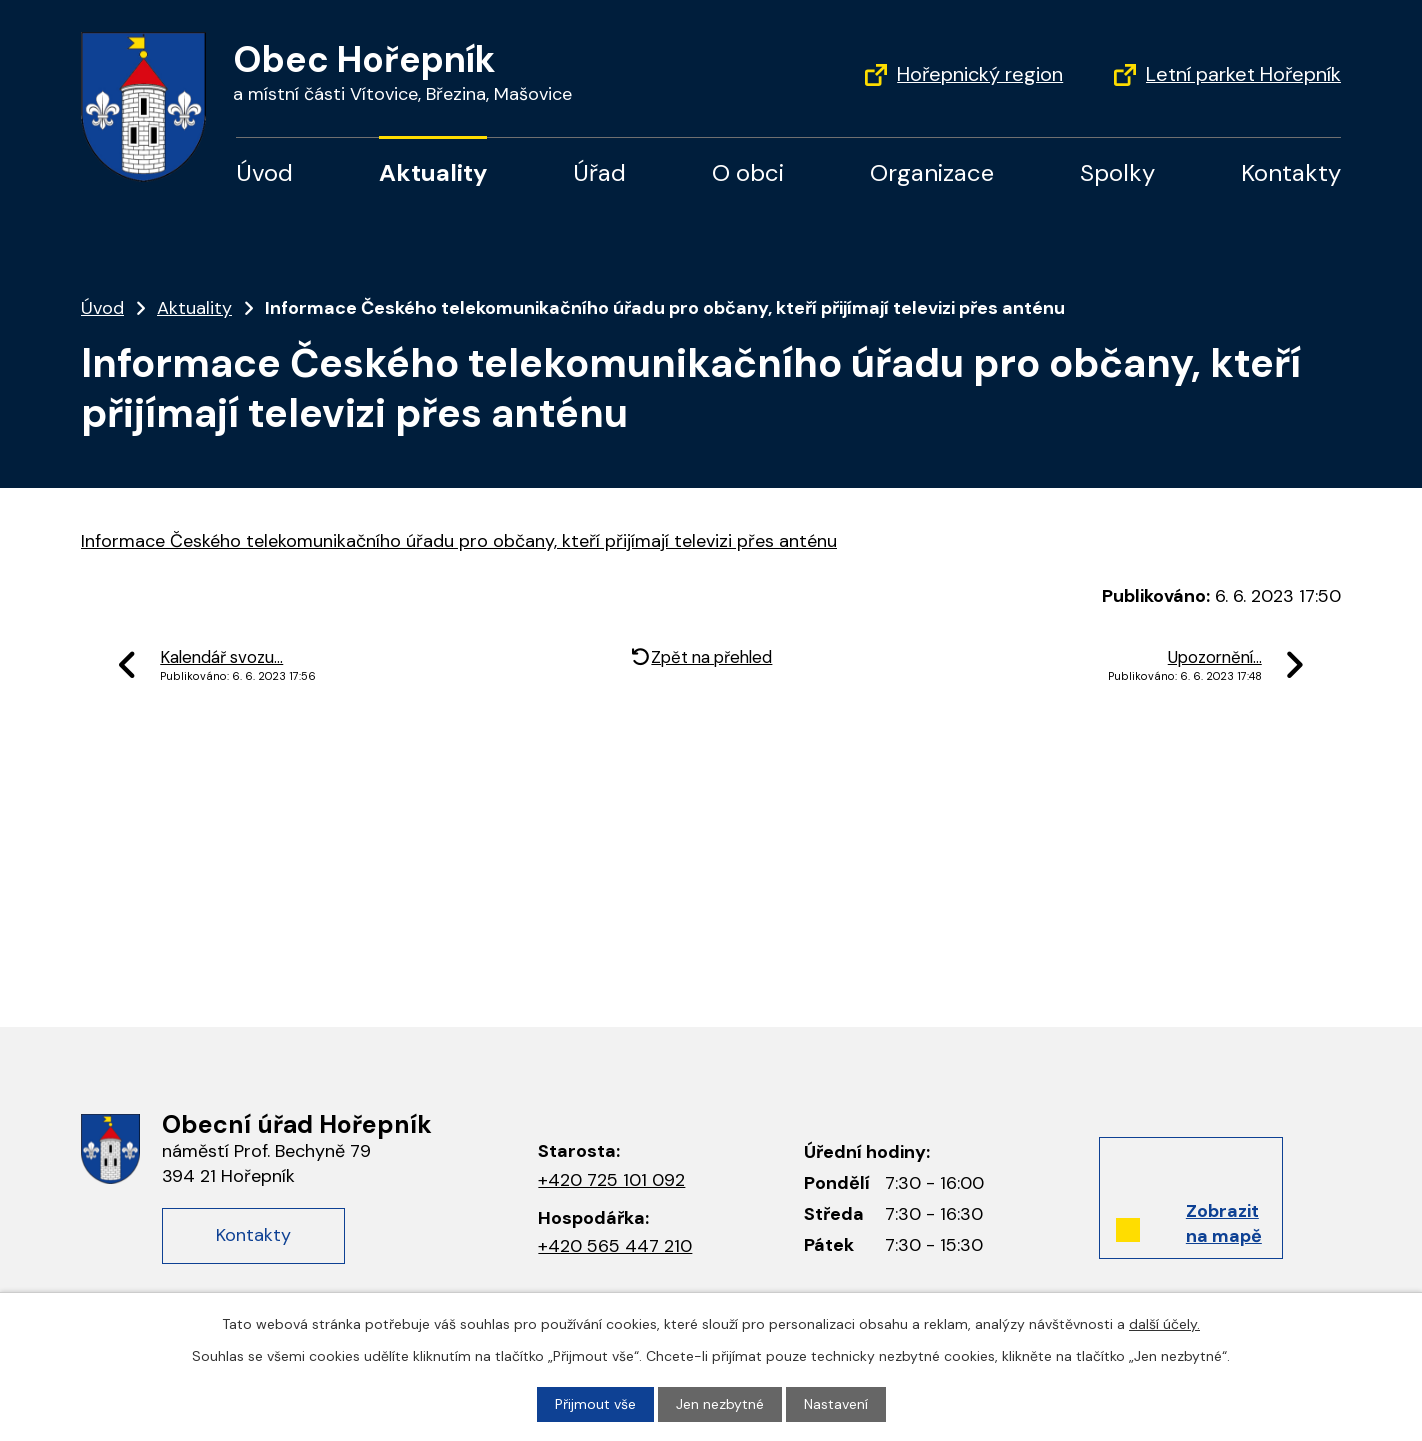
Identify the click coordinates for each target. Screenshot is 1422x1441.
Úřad (599, 172)
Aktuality (433, 172)
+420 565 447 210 (615, 1246)
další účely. (1164, 1324)
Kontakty (1291, 172)
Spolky (1117, 172)
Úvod (264, 172)
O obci (748, 172)
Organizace (932, 172)
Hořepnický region (980, 74)
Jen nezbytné (720, 1404)
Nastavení (836, 1404)
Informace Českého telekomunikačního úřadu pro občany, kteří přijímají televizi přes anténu (459, 541)
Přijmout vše (595, 1404)
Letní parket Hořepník (1243, 74)
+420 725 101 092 (611, 1180)
